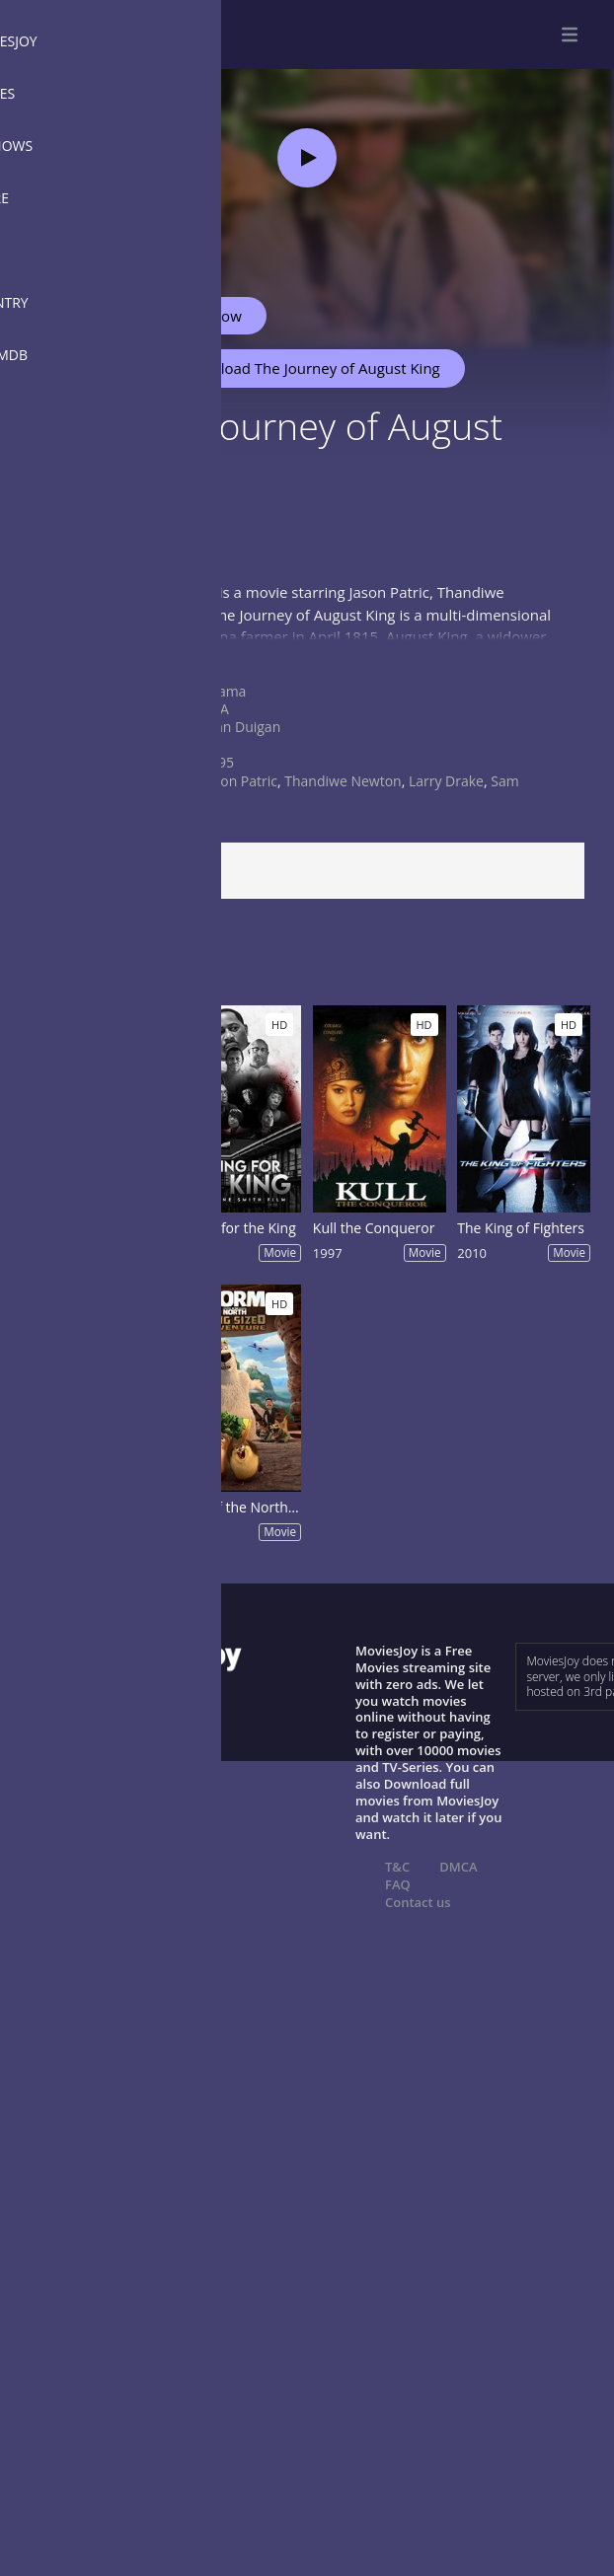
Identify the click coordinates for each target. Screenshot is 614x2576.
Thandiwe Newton (342, 781)
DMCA (458, 1867)
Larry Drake (446, 781)
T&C (397, 1867)
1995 (218, 762)
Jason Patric (239, 781)
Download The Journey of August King (301, 368)
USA (215, 708)
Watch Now (202, 316)
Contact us (418, 1902)
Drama (224, 691)
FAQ (398, 1884)
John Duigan (241, 726)
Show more (64, 655)
